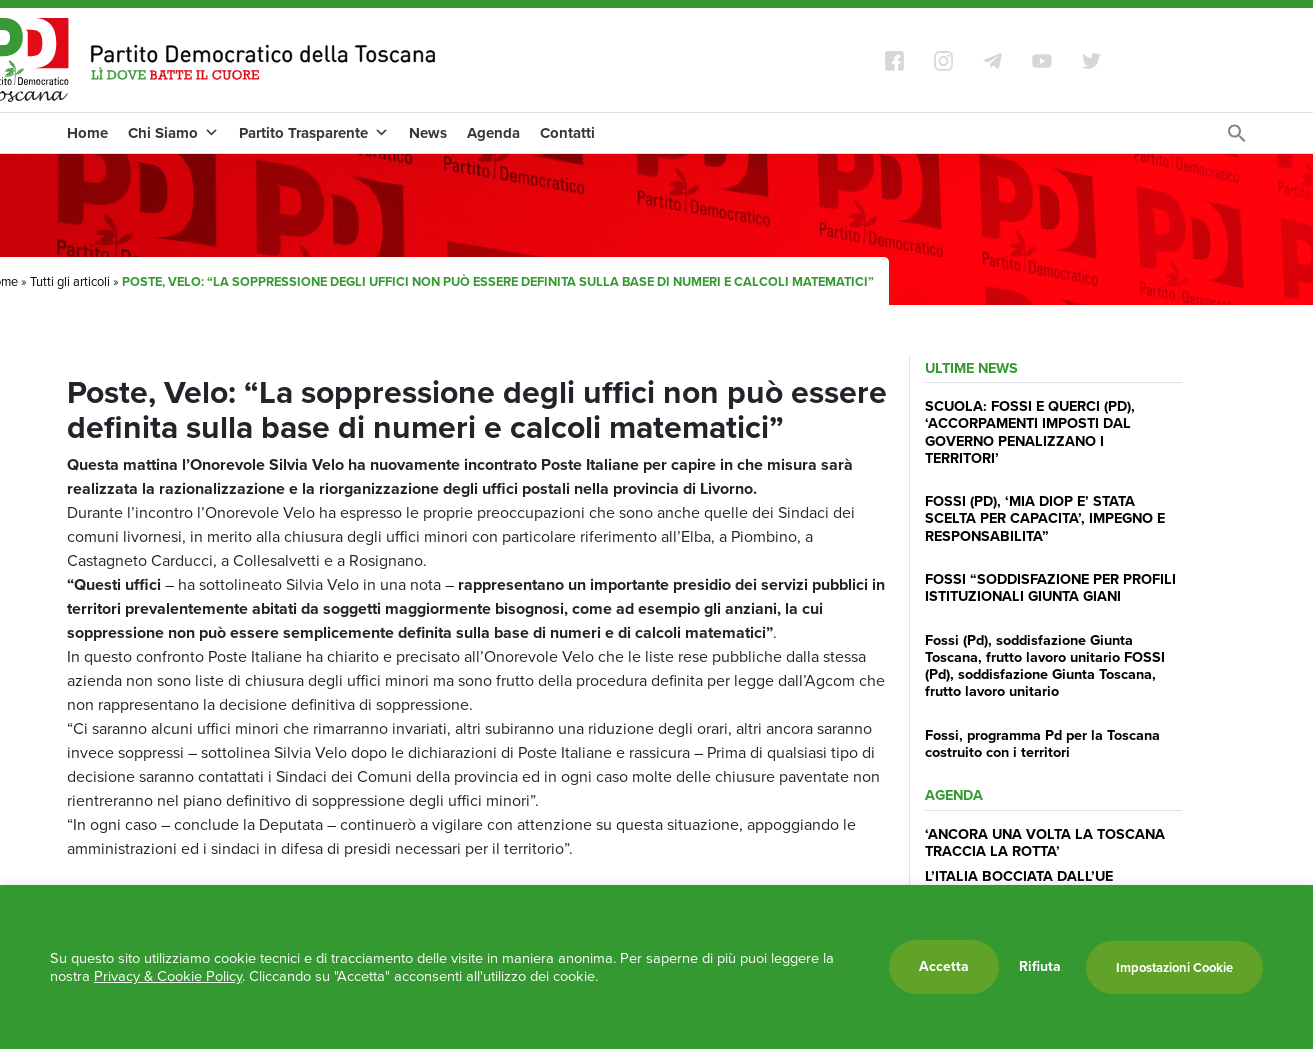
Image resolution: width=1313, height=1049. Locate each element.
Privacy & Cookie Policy (168, 976)
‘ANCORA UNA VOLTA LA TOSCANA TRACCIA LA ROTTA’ (1045, 842)
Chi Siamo (173, 133)
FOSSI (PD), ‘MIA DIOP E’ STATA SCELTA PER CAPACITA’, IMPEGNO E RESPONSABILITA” (1045, 518)
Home (87, 133)
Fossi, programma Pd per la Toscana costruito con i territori (1042, 743)
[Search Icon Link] (1237, 138)
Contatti (567, 133)
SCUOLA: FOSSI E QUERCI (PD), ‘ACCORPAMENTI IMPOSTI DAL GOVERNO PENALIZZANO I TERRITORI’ (1030, 432)
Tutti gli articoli (70, 281)
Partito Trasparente (314, 133)
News (428, 133)
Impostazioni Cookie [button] (1174, 967)
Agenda (493, 133)
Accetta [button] (944, 966)
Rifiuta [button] (1040, 967)
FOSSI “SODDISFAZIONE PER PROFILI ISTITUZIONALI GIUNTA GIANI (1050, 587)
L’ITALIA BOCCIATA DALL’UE (1019, 876)
